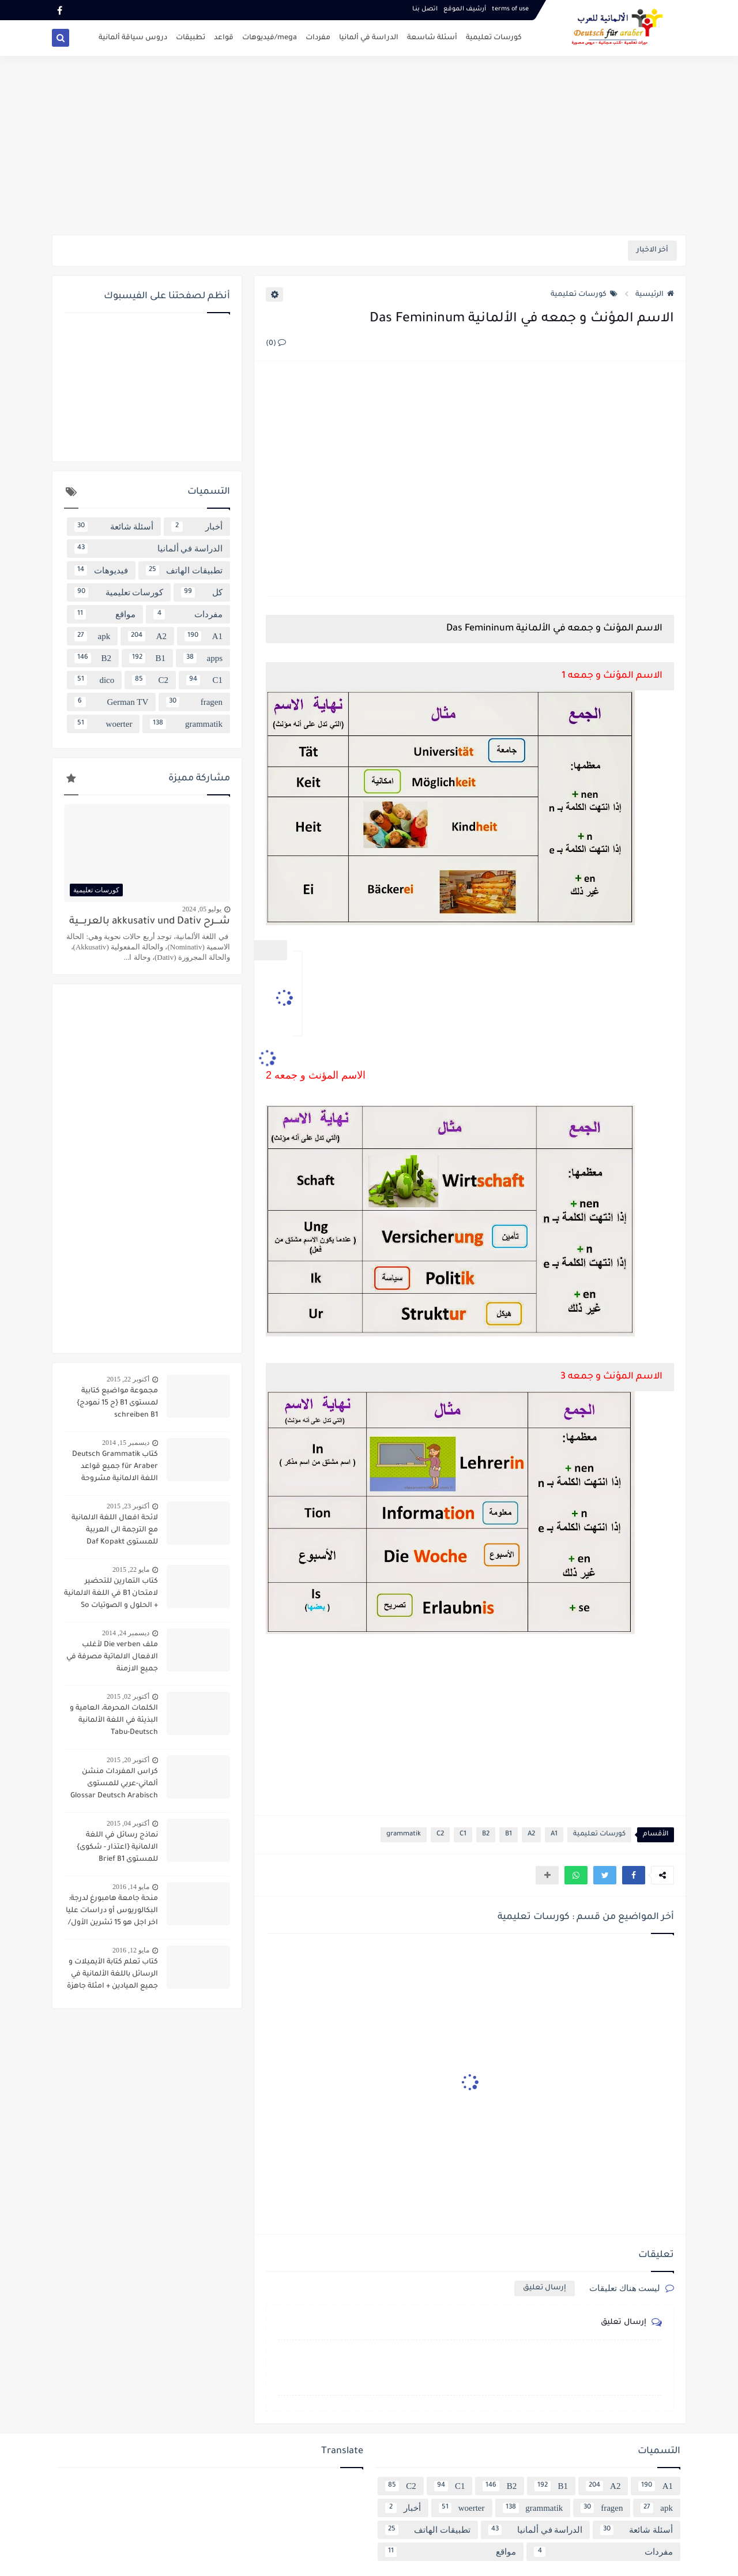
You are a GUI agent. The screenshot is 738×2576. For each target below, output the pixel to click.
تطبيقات (190, 38)
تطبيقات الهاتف (184, 570)
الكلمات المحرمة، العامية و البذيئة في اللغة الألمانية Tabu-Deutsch (114, 1720)
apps (203, 658)
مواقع (104, 614)
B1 (508, 1834)
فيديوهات (101, 570)
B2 (486, 1834)
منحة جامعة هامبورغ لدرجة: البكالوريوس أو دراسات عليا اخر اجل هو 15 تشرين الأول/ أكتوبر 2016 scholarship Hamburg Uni (112, 1912)
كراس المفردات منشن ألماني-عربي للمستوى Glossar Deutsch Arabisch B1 (114, 1785)
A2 (531, 1834)
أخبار (197, 526)
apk (92, 636)
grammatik (403, 1834)
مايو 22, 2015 (130, 1569)
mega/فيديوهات (269, 38)
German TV (111, 702)
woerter (103, 724)
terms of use (510, 9)
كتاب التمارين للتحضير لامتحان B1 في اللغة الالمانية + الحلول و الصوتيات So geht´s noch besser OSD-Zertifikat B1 (111, 1595)
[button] (633, 1875)
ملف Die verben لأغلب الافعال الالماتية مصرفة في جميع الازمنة (112, 1657)
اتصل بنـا (425, 9)
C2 (440, 1834)
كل (202, 592)
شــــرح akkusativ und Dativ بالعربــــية (149, 922)
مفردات (318, 38)
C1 (463, 1834)
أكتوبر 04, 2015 (128, 1823)
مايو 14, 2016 (130, 1887)
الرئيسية (654, 295)
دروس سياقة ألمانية (133, 38)
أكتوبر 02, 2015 (128, 1696)
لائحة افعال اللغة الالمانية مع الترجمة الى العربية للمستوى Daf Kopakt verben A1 (114, 1531)
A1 (554, 1834)
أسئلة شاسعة (432, 38)
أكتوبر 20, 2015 (128, 1760)
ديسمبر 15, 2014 (125, 1443)
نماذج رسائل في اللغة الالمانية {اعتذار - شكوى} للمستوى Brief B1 (117, 1847)
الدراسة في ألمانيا (368, 38)
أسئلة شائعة (113, 526)
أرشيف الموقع (464, 9)
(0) (276, 344)
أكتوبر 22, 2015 (128, 1379)
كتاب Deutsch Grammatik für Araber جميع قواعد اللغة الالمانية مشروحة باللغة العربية (115, 1468)
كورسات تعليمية (494, 38)
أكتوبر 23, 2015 (128, 1506)
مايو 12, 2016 (130, 1950)
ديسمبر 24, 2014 (125, 1633)
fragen (194, 702)
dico (94, 680)
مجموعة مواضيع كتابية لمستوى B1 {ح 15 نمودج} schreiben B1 (117, 1403)
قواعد (224, 38)
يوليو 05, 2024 (201, 909)
